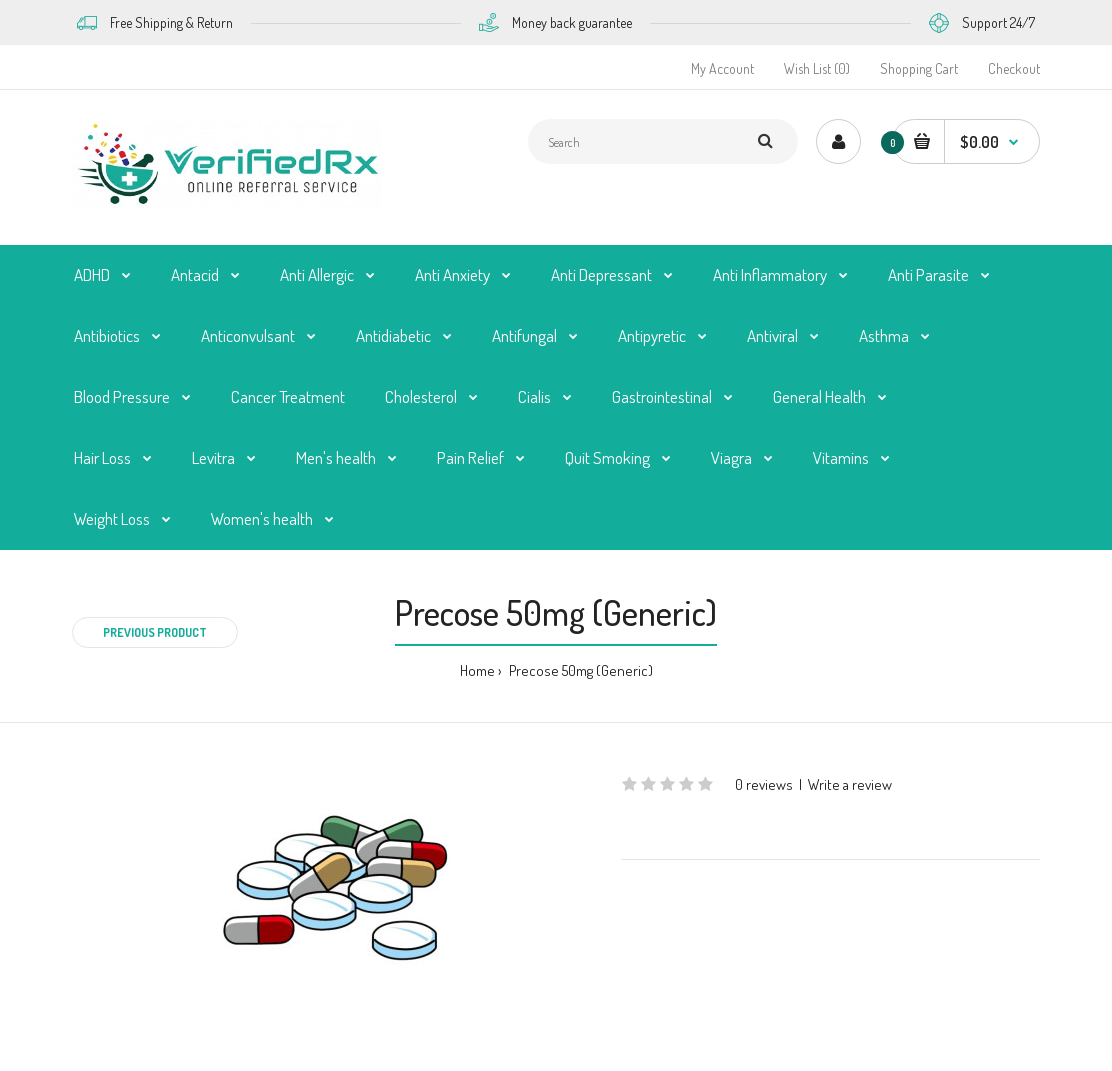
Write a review (850, 784)
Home (477, 670)
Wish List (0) (817, 68)
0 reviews (764, 784)
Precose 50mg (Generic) (579, 670)
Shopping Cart (919, 68)
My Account (722, 68)
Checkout (1014, 68)
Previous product (155, 632)
